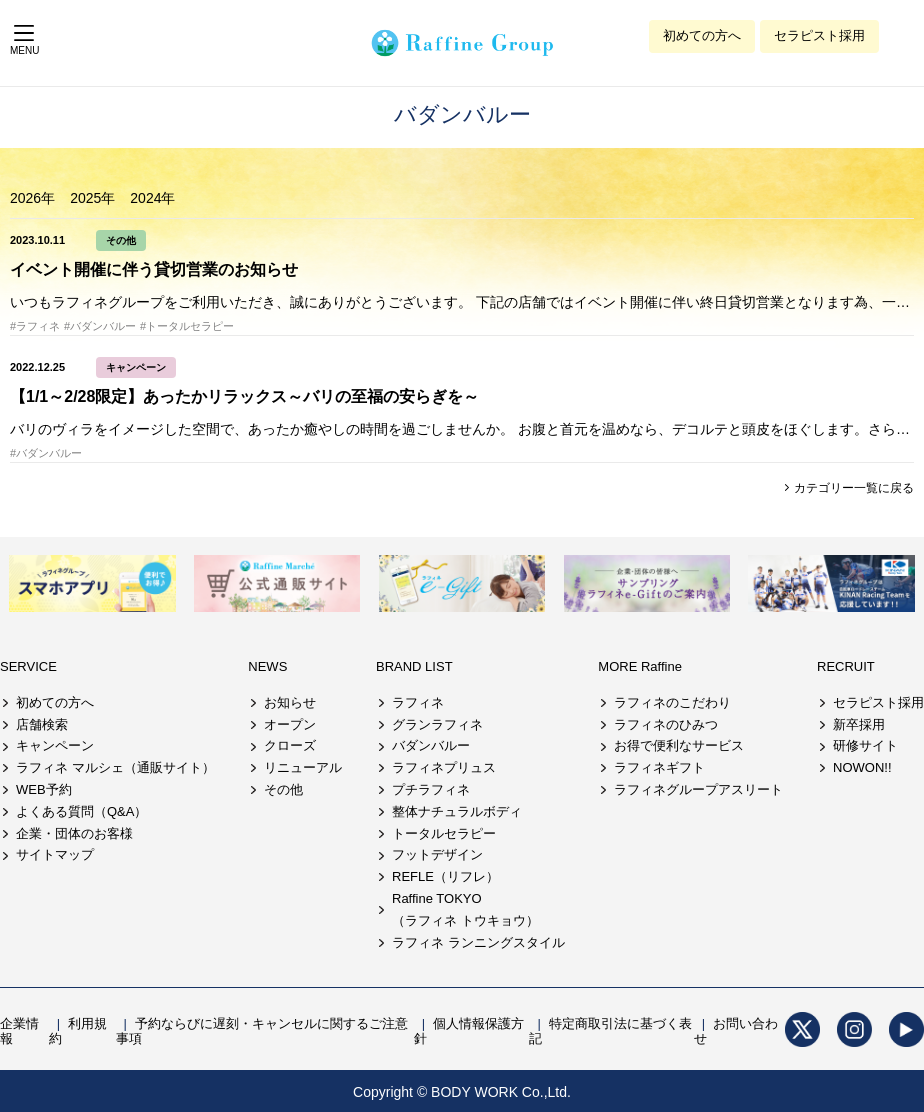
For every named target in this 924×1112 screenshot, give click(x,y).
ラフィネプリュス (444, 767)
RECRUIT (846, 666)
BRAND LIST (414, 666)
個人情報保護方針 (469, 1031)
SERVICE (28, 666)
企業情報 (19, 1031)
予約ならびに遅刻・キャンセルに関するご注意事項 (262, 1031)
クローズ (290, 745)
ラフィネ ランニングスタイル (478, 942)
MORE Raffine (640, 666)
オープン (290, 724)
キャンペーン (136, 367)
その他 (121, 240)
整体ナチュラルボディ (457, 811)
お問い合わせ (736, 1031)
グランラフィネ (437, 724)
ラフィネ (418, 702)
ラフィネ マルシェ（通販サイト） (115, 767)
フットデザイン (437, 854)
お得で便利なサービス (679, 745)
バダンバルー (431, 745)
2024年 (152, 198)
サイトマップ (55, 854)
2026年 (32, 198)
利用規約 (78, 1031)
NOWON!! (862, 767)
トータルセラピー (444, 833)
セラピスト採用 (819, 35)
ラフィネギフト (659, 767)
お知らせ (290, 702)
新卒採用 (859, 724)
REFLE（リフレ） (445, 876)
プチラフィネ (431, 789)
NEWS (267, 666)
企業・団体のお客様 (74, 833)
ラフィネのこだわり (672, 702)
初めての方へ (702, 35)
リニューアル (303, 767)
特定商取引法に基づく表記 (610, 1031)
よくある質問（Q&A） (81, 811)
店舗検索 (42, 724)
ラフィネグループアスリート (698, 789)
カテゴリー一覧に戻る (852, 488)
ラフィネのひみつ (666, 724)
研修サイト (865, 745)
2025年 (92, 198)
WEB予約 (44, 789)
